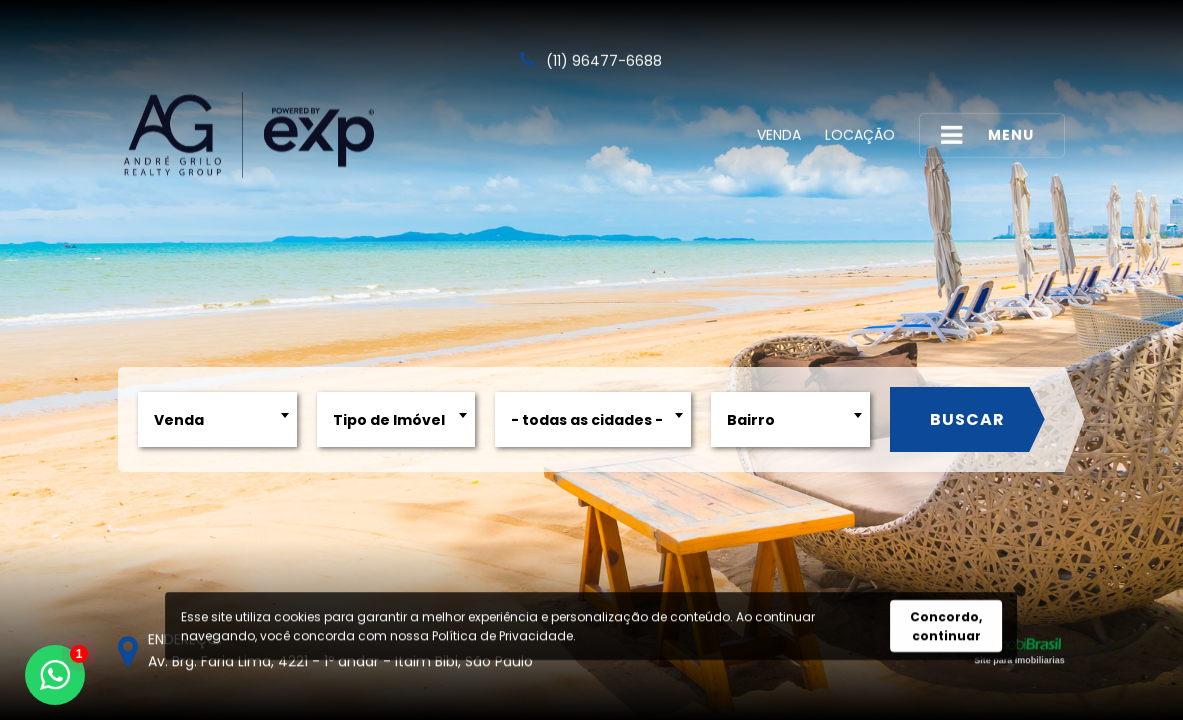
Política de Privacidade (502, 636)
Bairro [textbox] (748, 420)
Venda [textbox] (176, 420)
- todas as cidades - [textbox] (584, 420)
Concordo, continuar (946, 627)
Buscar (963, 419)
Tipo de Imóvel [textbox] (385, 420)
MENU (987, 134)
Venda (779, 134)
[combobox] (214, 419)
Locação (860, 134)
